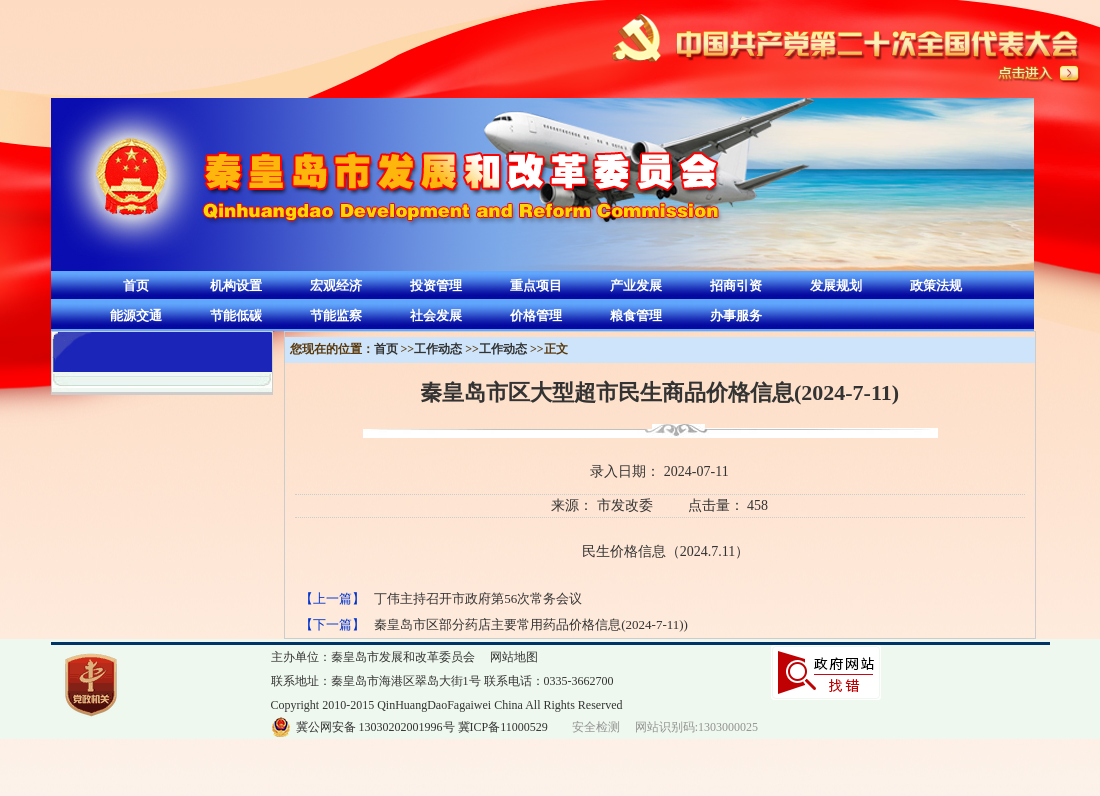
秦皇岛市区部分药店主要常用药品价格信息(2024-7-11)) (531, 624)
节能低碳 (236, 315)
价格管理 (536, 315)
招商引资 (736, 285)
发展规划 (836, 285)
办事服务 (736, 315)
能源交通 (136, 315)
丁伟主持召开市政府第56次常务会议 (478, 598)
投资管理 (436, 285)
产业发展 (636, 285)
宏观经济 (336, 285)
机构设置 (236, 285)
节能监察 (336, 315)
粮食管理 (636, 315)
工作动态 (438, 349)
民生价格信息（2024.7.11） (665, 551)
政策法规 (936, 285)
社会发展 (436, 315)
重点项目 (536, 285)
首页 (136, 285)
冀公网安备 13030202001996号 (375, 727)
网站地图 (514, 657)
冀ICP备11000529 (503, 727)
